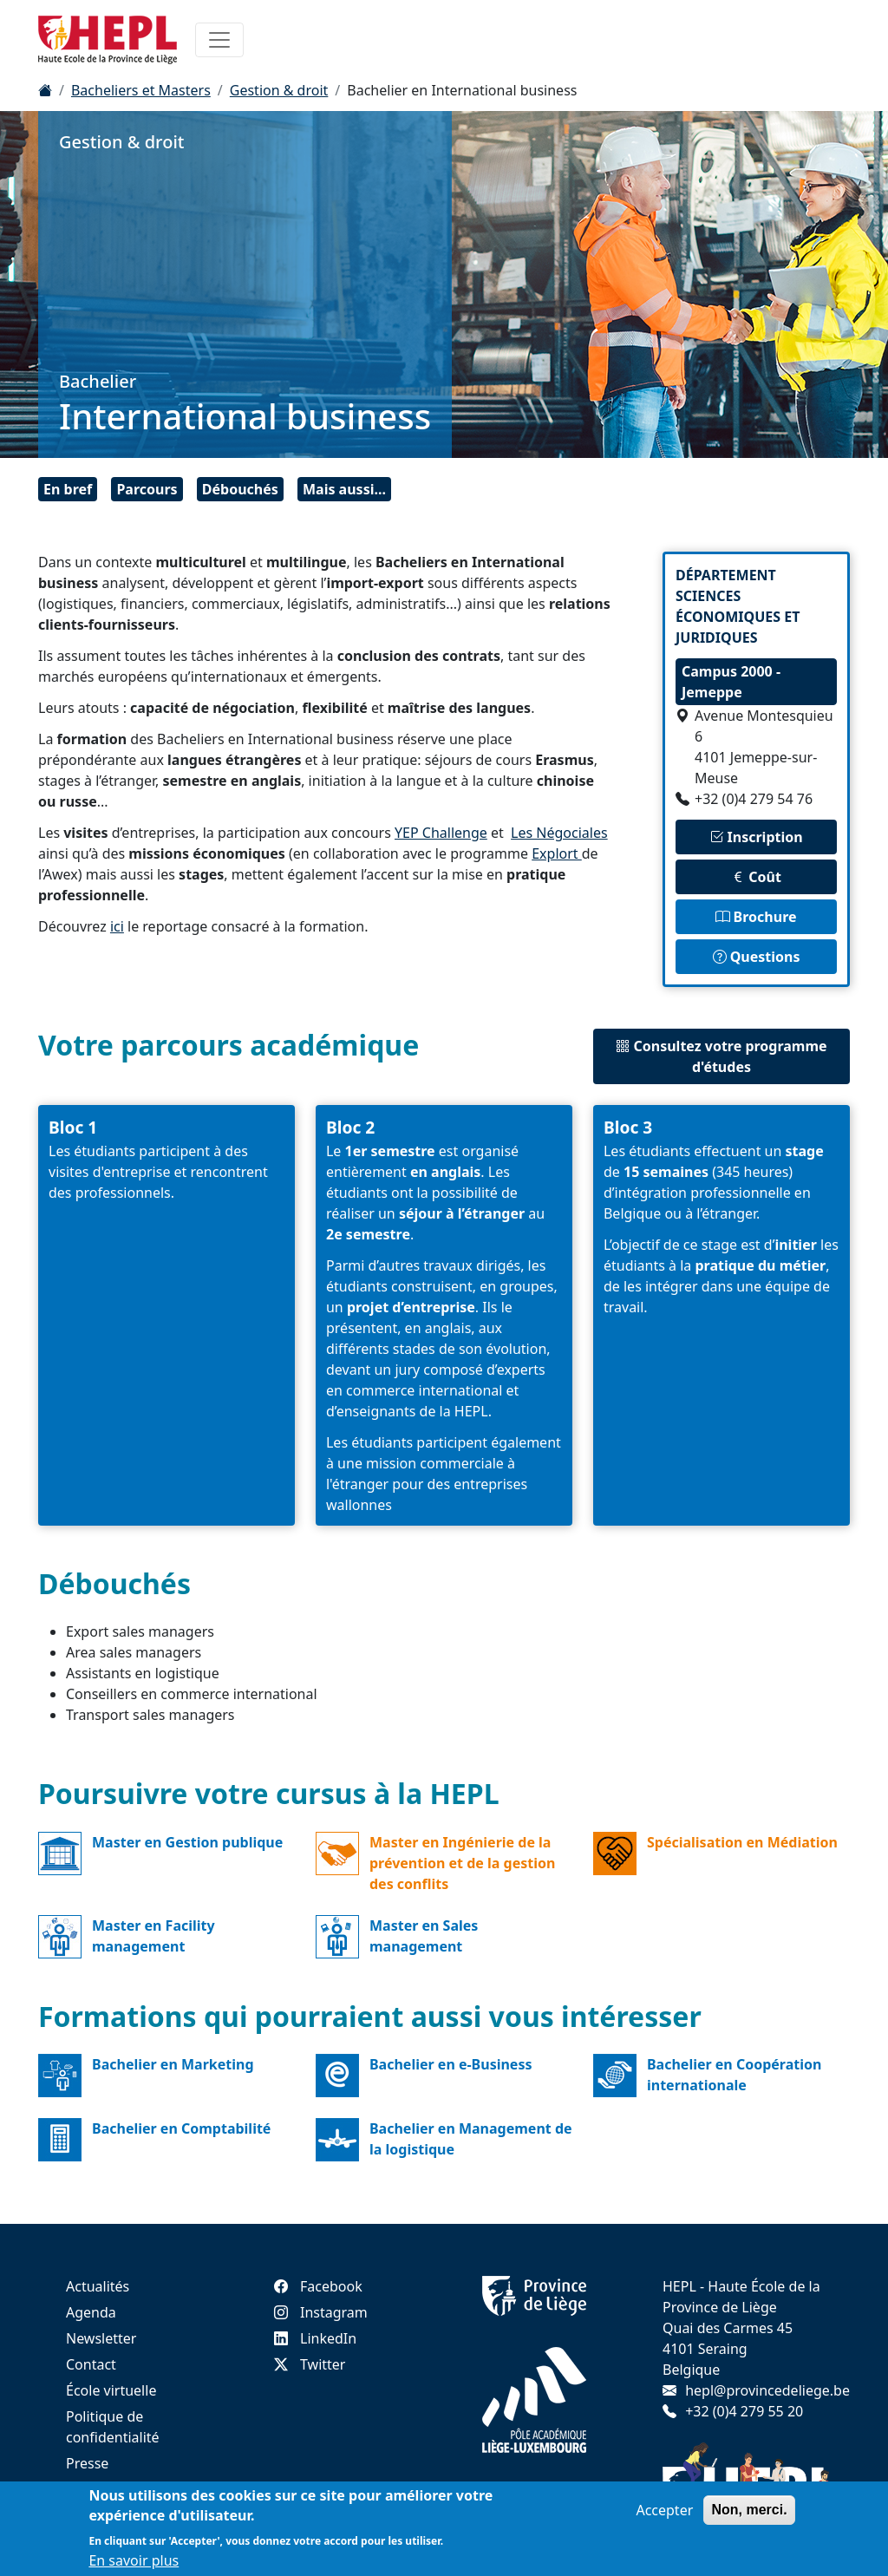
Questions (756, 956)
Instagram (321, 2312)
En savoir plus (133, 2560)
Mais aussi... (344, 489)
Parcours (146, 489)
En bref (67, 489)
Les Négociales (559, 832)
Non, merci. (749, 2509)
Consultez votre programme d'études (721, 1056)
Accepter (664, 2510)
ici (117, 926)
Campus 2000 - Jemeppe (731, 682)
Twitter (309, 2364)
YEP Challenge (441, 832)
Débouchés (240, 489)
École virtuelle (111, 2390)
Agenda (91, 2312)
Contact (91, 2364)
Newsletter (101, 2338)
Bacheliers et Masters (141, 90)
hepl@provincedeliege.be (767, 2390)
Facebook (318, 2286)
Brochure (755, 916)
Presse (87, 2463)
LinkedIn (315, 2338)
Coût (756, 876)
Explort (557, 853)
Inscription (755, 837)
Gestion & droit (279, 90)
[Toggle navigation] (219, 40)
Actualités (97, 2286)
